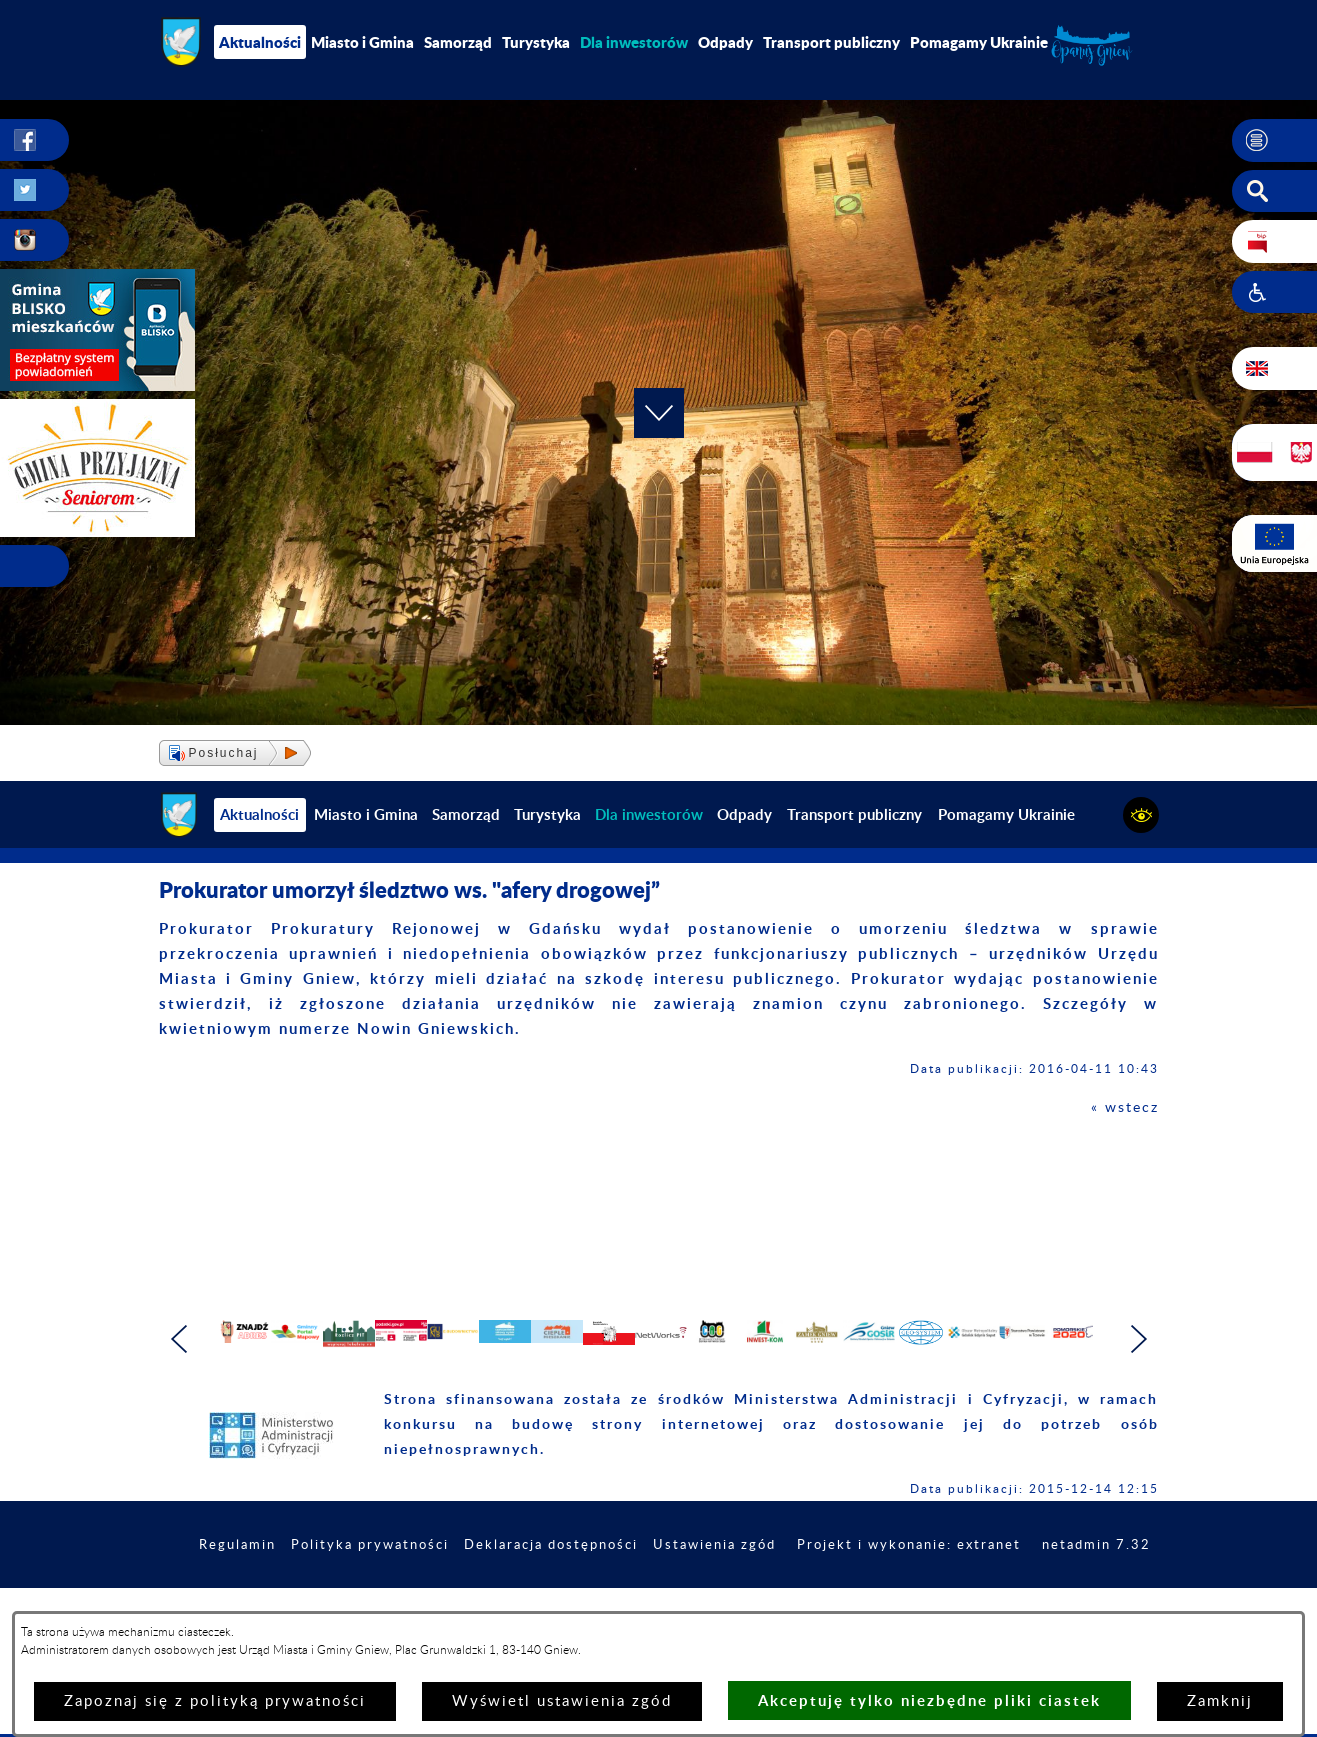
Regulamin (324, 1607)
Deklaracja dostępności (655, 1607)
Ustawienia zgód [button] (828, 1607)
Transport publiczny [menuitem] (831, 42)
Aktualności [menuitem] (260, 42)
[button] (1274, 141)
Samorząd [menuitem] (458, 42)
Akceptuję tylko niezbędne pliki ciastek (929, 1700)
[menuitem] (634, 42)
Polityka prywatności (463, 1607)
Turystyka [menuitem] (536, 42)
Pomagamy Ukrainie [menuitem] (979, 42)
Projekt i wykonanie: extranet (1032, 1607)
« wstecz (1123, 1107)
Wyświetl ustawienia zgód (562, 1701)
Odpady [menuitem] (725, 42)
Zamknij (1220, 1701)
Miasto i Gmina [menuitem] (362, 42)
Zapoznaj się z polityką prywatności (215, 1701)
